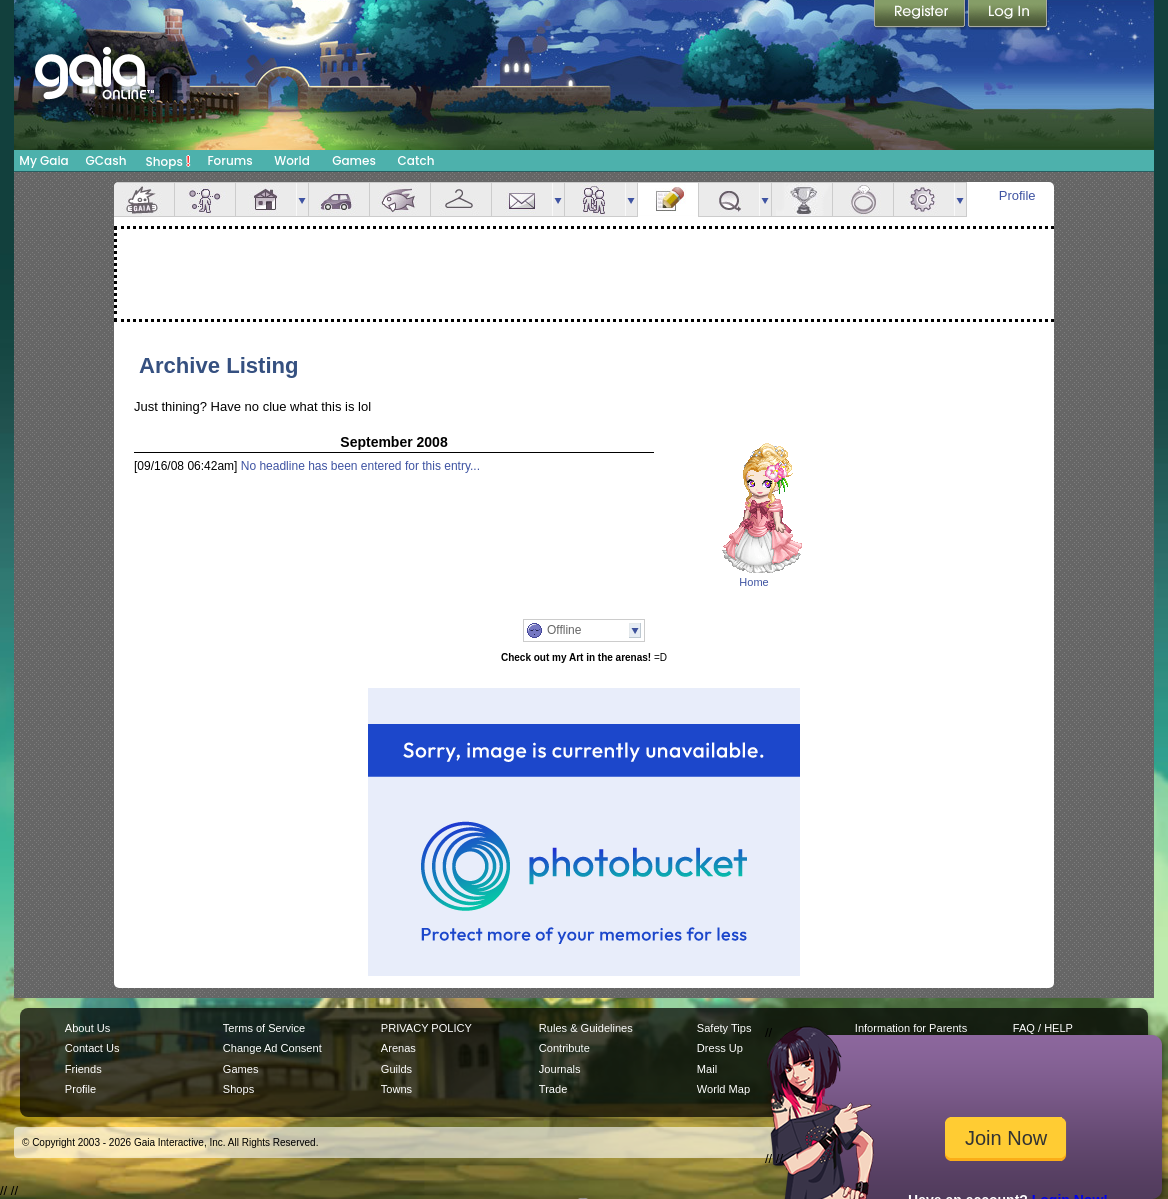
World (292, 160)
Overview (144, 199)
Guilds (396, 1069)
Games (354, 160)
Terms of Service (264, 1028)
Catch (416, 160)
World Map (723, 1089)
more (302, 199)
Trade (553, 1089)
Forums (229, 160)
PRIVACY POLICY (426, 1028)
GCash (106, 160)
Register (921, 15)
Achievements (802, 199)
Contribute (564, 1048)
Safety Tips (724, 1028)
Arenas (398, 1048)
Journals (560, 1069)
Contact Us (92, 1048)
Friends (595, 199)
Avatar (205, 199)
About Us (87, 1028)
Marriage (863, 199)
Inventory (461, 199)
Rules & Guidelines (586, 1028)
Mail (522, 199)
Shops (168, 161)
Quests (729, 199)
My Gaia (43, 160)
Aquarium (400, 199)
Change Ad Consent (272, 1048)
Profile (1017, 195)
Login (1008, 15)
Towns (396, 1089)
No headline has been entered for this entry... (360, 466)
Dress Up (720, 1048)
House (266, 199)
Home (753, 582)
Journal (668, 199)
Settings (924, 199)
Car (339, 199)
